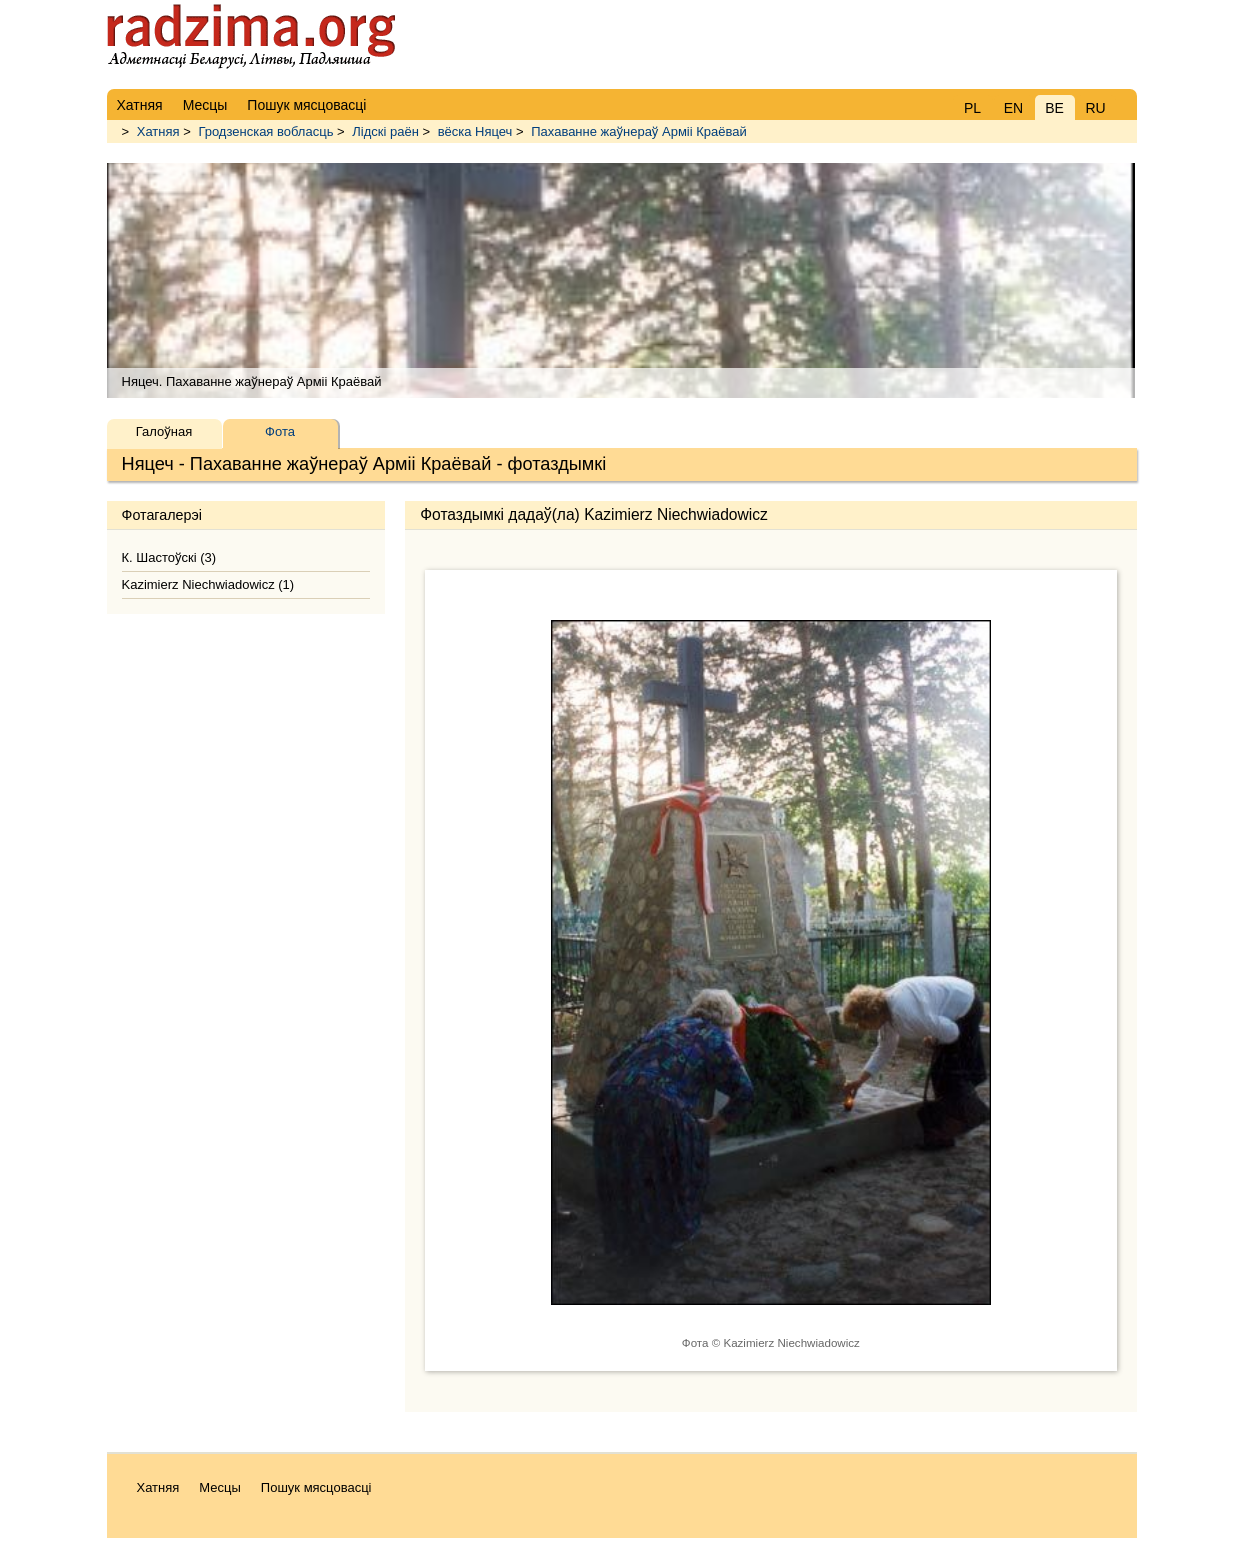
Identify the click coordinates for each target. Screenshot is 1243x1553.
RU (1095, 108)
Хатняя (158, 131)
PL (972, 108)
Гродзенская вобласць (265, 131)
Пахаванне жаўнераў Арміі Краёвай (639, 131)
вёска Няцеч (475, 131)
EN (1013, 108)
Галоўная (164, 431)
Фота (280, 431)
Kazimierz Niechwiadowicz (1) (208, 584)
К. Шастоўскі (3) (169, 557)
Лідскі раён (385, 131)
